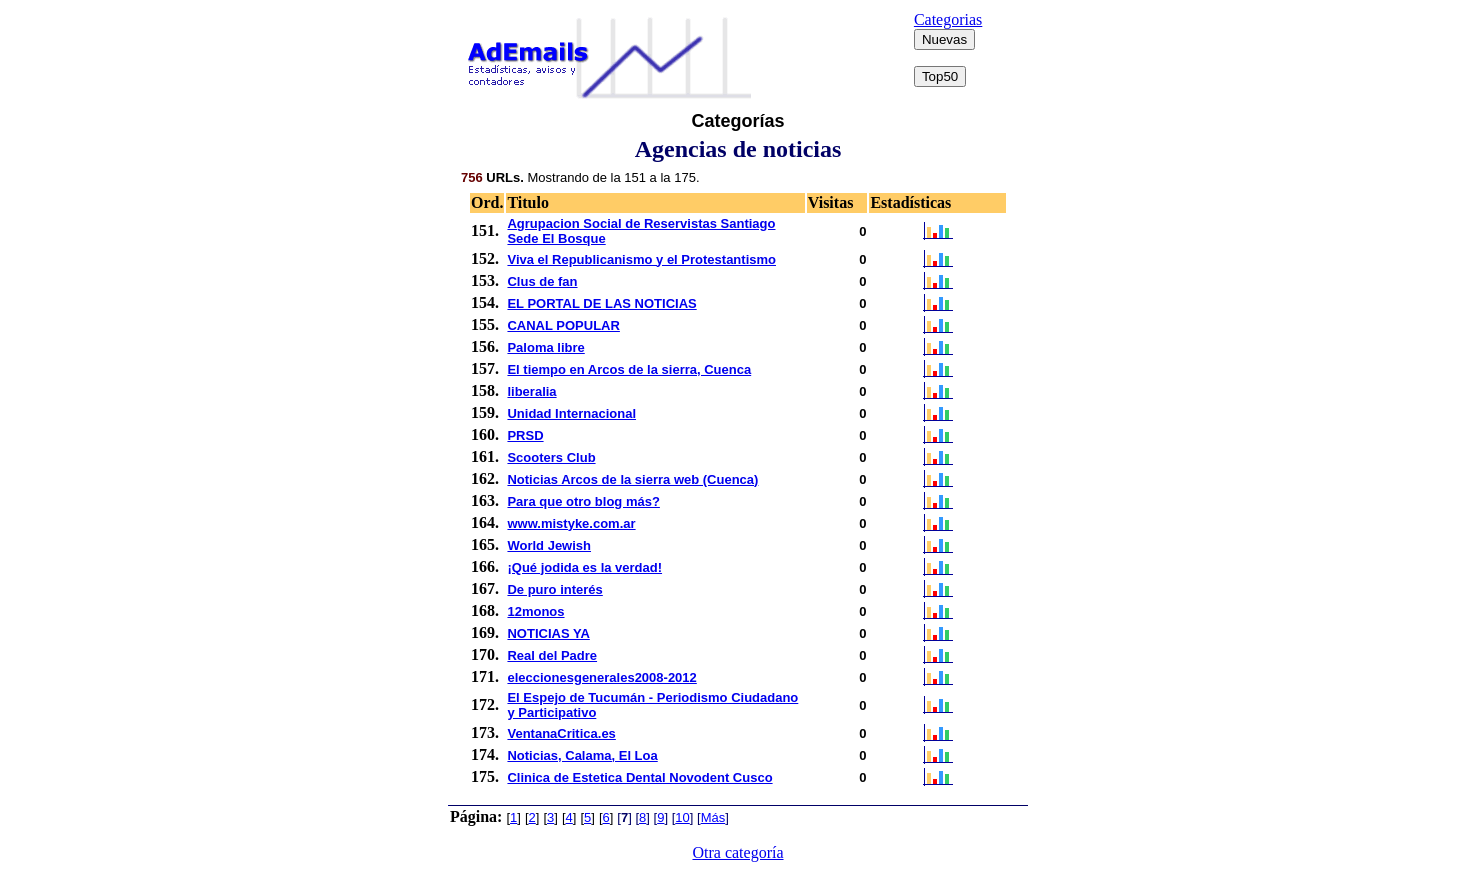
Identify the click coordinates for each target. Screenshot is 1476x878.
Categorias (948, 19)
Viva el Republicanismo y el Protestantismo (641, 259)
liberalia (531, 391)
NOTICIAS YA (548, 633)
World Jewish (549, 545)
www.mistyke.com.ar (571, 523)
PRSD (525, 435)
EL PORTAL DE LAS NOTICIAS (601, 303)
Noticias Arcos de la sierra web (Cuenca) (632, 479)
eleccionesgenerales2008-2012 (601, 677)
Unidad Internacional (571, 413)
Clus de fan (542, 281)
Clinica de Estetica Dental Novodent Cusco (639, 777)
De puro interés (554, 589)
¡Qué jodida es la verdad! (584, 567)
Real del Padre (552, 655)
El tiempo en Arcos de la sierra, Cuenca (629, 369)
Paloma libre (545, 347)
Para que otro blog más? (583, 501)
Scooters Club (551, 457)
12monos (535, 611)
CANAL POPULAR (563, 325)
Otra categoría (737, 852)
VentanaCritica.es (561, 733)
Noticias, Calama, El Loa (582, 755)
